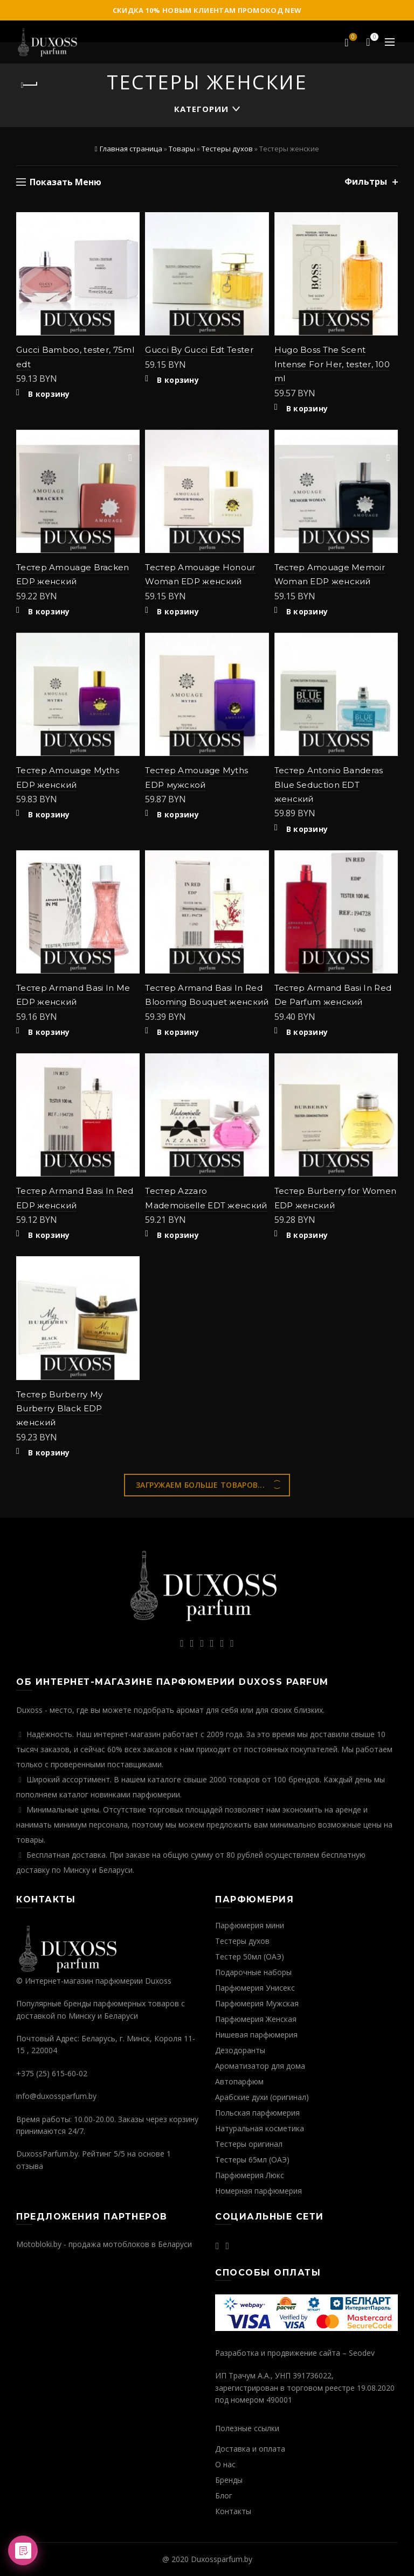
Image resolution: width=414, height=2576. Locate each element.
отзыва (29, 2166)
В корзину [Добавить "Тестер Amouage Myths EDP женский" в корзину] (49, 815)
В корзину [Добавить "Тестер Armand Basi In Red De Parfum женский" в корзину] (307, 1032)
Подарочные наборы (253, 1972)
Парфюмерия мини (249, 1925)
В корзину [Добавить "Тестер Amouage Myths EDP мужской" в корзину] (178, 815)
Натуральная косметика (259, 2128)
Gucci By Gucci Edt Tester (199, 350)
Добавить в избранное (130, 221)
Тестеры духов (227, 148)
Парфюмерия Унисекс (255, 1988)
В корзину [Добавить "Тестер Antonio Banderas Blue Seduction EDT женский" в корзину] (307, 829)
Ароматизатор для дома (260, 2066)
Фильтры (365, 182)
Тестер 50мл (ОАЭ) (249, 1956)
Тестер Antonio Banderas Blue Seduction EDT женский (328, 784)
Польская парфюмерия (257, 2113)
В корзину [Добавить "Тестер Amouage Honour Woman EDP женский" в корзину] (178, 612)
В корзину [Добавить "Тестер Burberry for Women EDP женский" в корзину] (307, 1235)
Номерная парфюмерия (258, 2191)
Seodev (362, 2353)
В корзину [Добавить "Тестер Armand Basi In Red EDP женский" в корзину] (49, 1235)
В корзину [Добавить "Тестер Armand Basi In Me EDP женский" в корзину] (49, 1032)
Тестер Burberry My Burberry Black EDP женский (59, 1408)
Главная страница (131, 148)
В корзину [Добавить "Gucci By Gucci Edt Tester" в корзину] (178, 380)
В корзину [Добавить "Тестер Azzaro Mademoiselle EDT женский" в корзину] (178, 1235)
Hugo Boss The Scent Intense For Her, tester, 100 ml (332, 364)
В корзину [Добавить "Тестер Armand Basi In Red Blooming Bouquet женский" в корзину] (178, 1032)
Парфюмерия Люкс (249, 2175)
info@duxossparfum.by (56, 2096)
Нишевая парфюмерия (256, 2034)
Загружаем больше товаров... (200, 1485)
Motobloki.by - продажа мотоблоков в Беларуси (104, 2244)
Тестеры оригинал (248, 2144)
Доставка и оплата (250, 2449)
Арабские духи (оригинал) (262, 2097)
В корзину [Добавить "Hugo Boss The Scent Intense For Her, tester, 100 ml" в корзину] (307, 409)
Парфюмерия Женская (255, 2019)
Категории (201, 108)
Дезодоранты (240, 2050)
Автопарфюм (239, 2081)
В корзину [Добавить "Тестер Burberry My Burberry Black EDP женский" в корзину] (49, 1453)
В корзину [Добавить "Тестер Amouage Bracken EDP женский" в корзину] (49, 612)
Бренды (229, 2480)
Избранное (352, 37)
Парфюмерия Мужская (257, 2003)
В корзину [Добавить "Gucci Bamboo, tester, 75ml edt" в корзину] (49, 394)
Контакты (233, 2511)
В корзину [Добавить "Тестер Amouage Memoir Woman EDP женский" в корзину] (307, 612)
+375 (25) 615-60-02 (51, 2073)
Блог (223, 2495)
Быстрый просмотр (130, 240)
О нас (225, 2464)
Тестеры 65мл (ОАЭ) (252, 2159)
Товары (182, 148)
